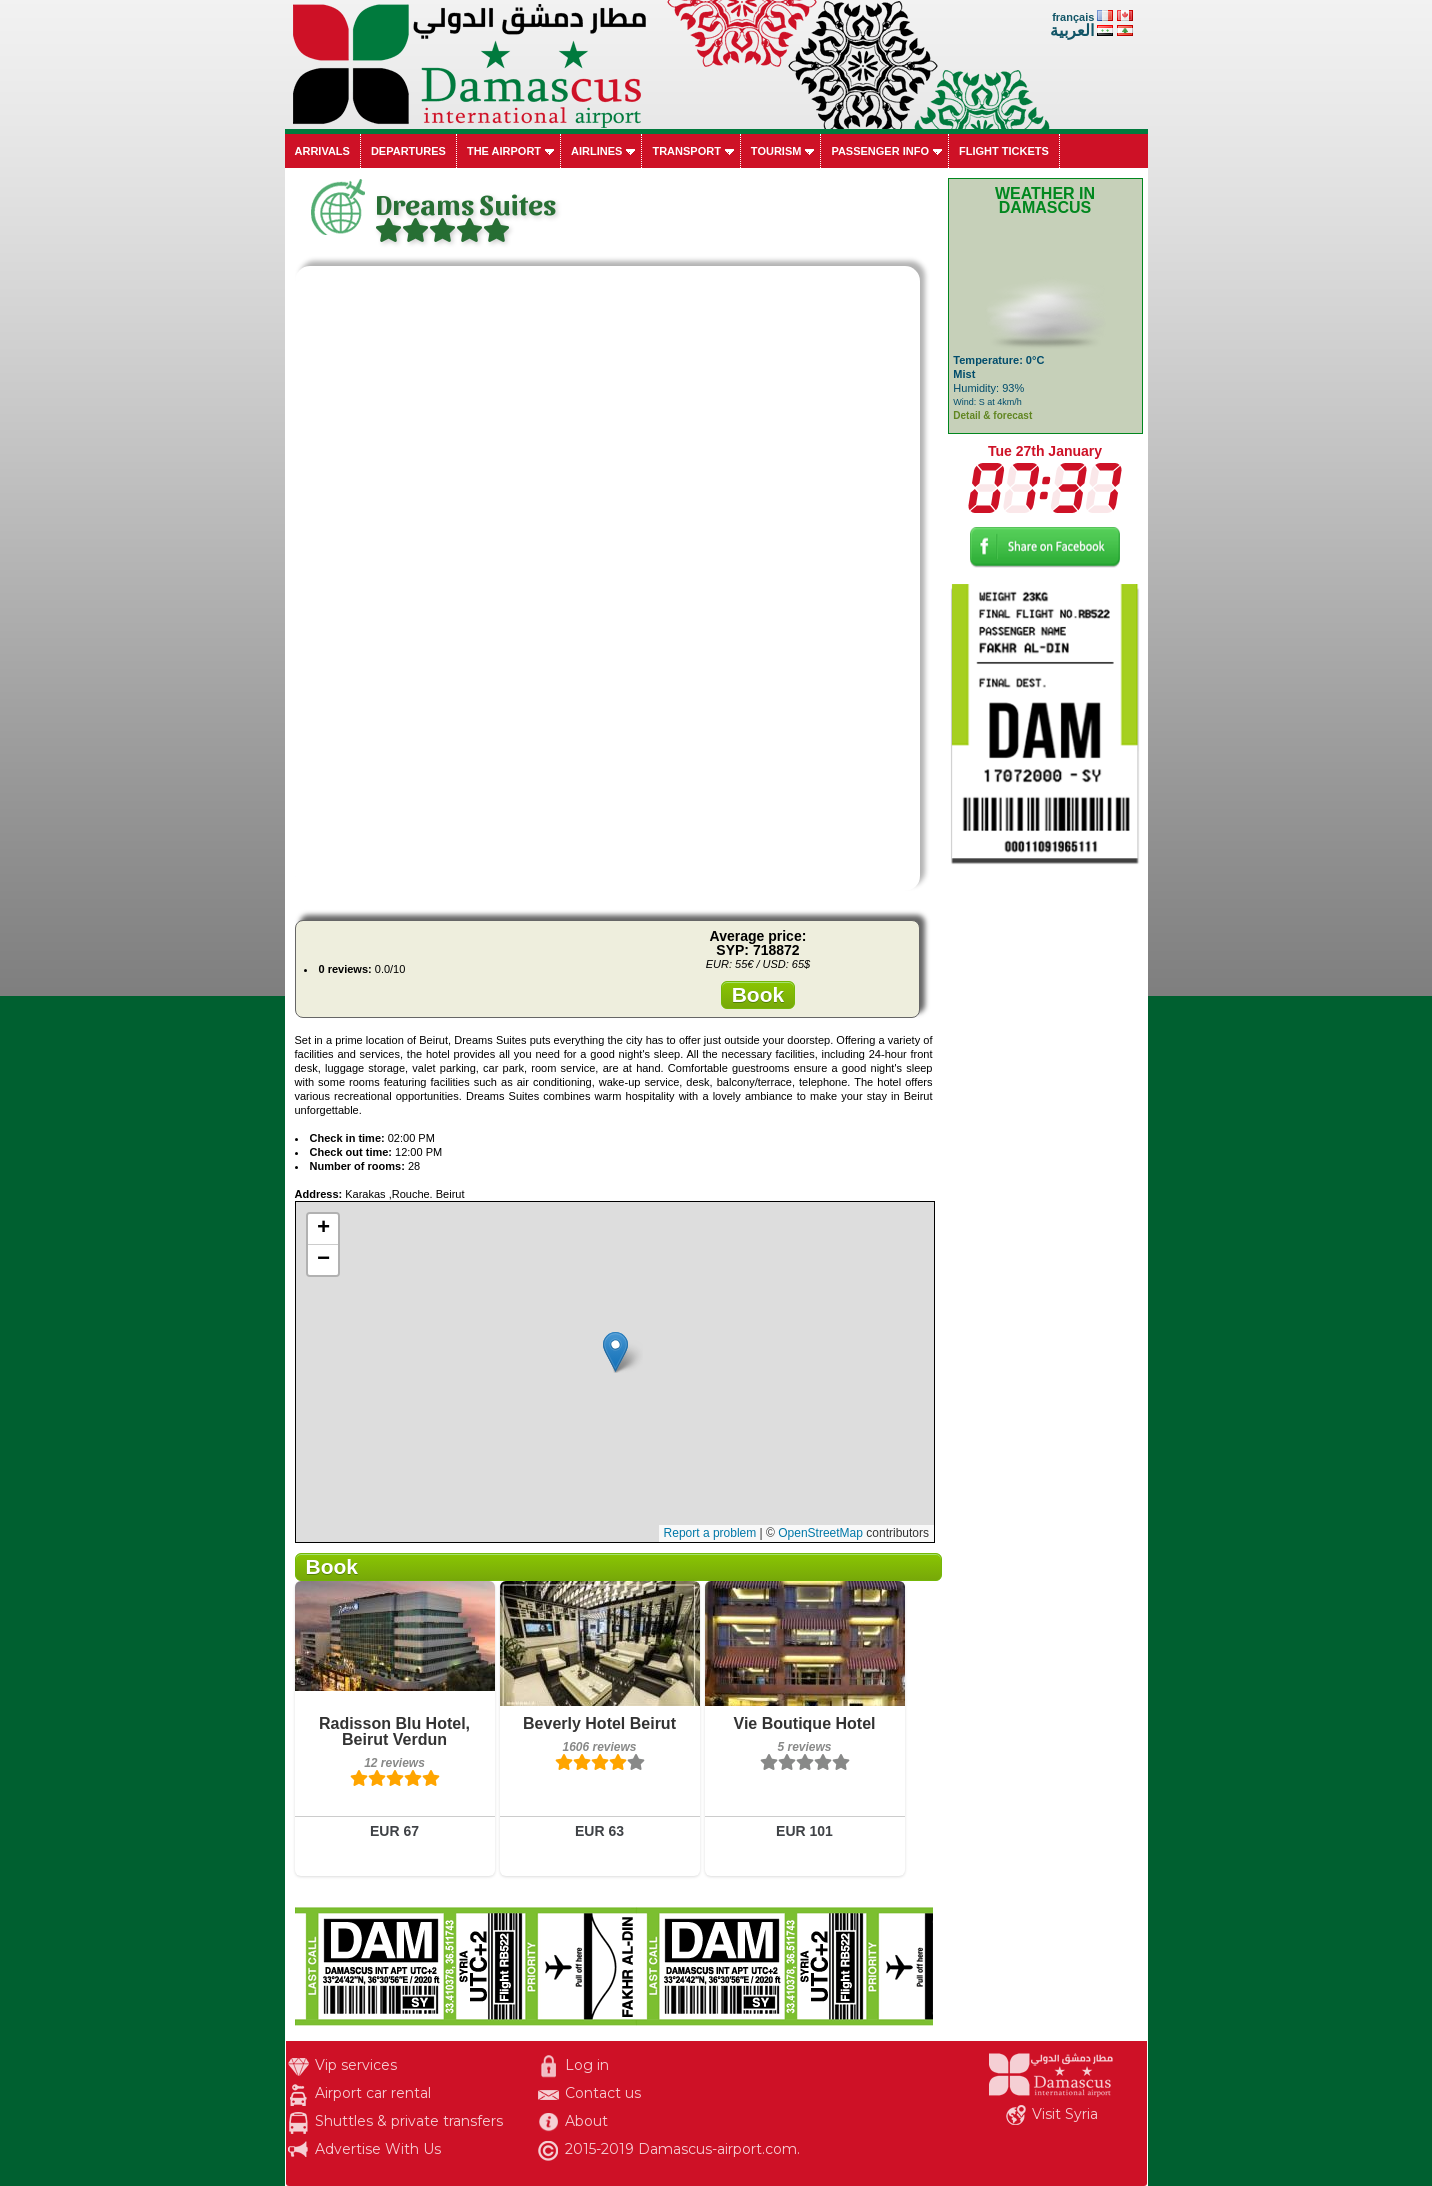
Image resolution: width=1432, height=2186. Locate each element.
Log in (587, 2065)
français (1073, 17)
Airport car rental (373, 2093)
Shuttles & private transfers (409, 2121)
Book (758, 994)
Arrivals (322, 151)
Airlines (596, 151)
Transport (686, 151)
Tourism (776, 151)
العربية (1072, 30)
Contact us (603, 2093)
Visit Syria (1065, 2114)
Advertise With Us (378, 2149)
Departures (408, 151)
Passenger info (880, 151)
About (586, 2121)
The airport (504, 151)
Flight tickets (1004, 151)
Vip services (356, 2065)
